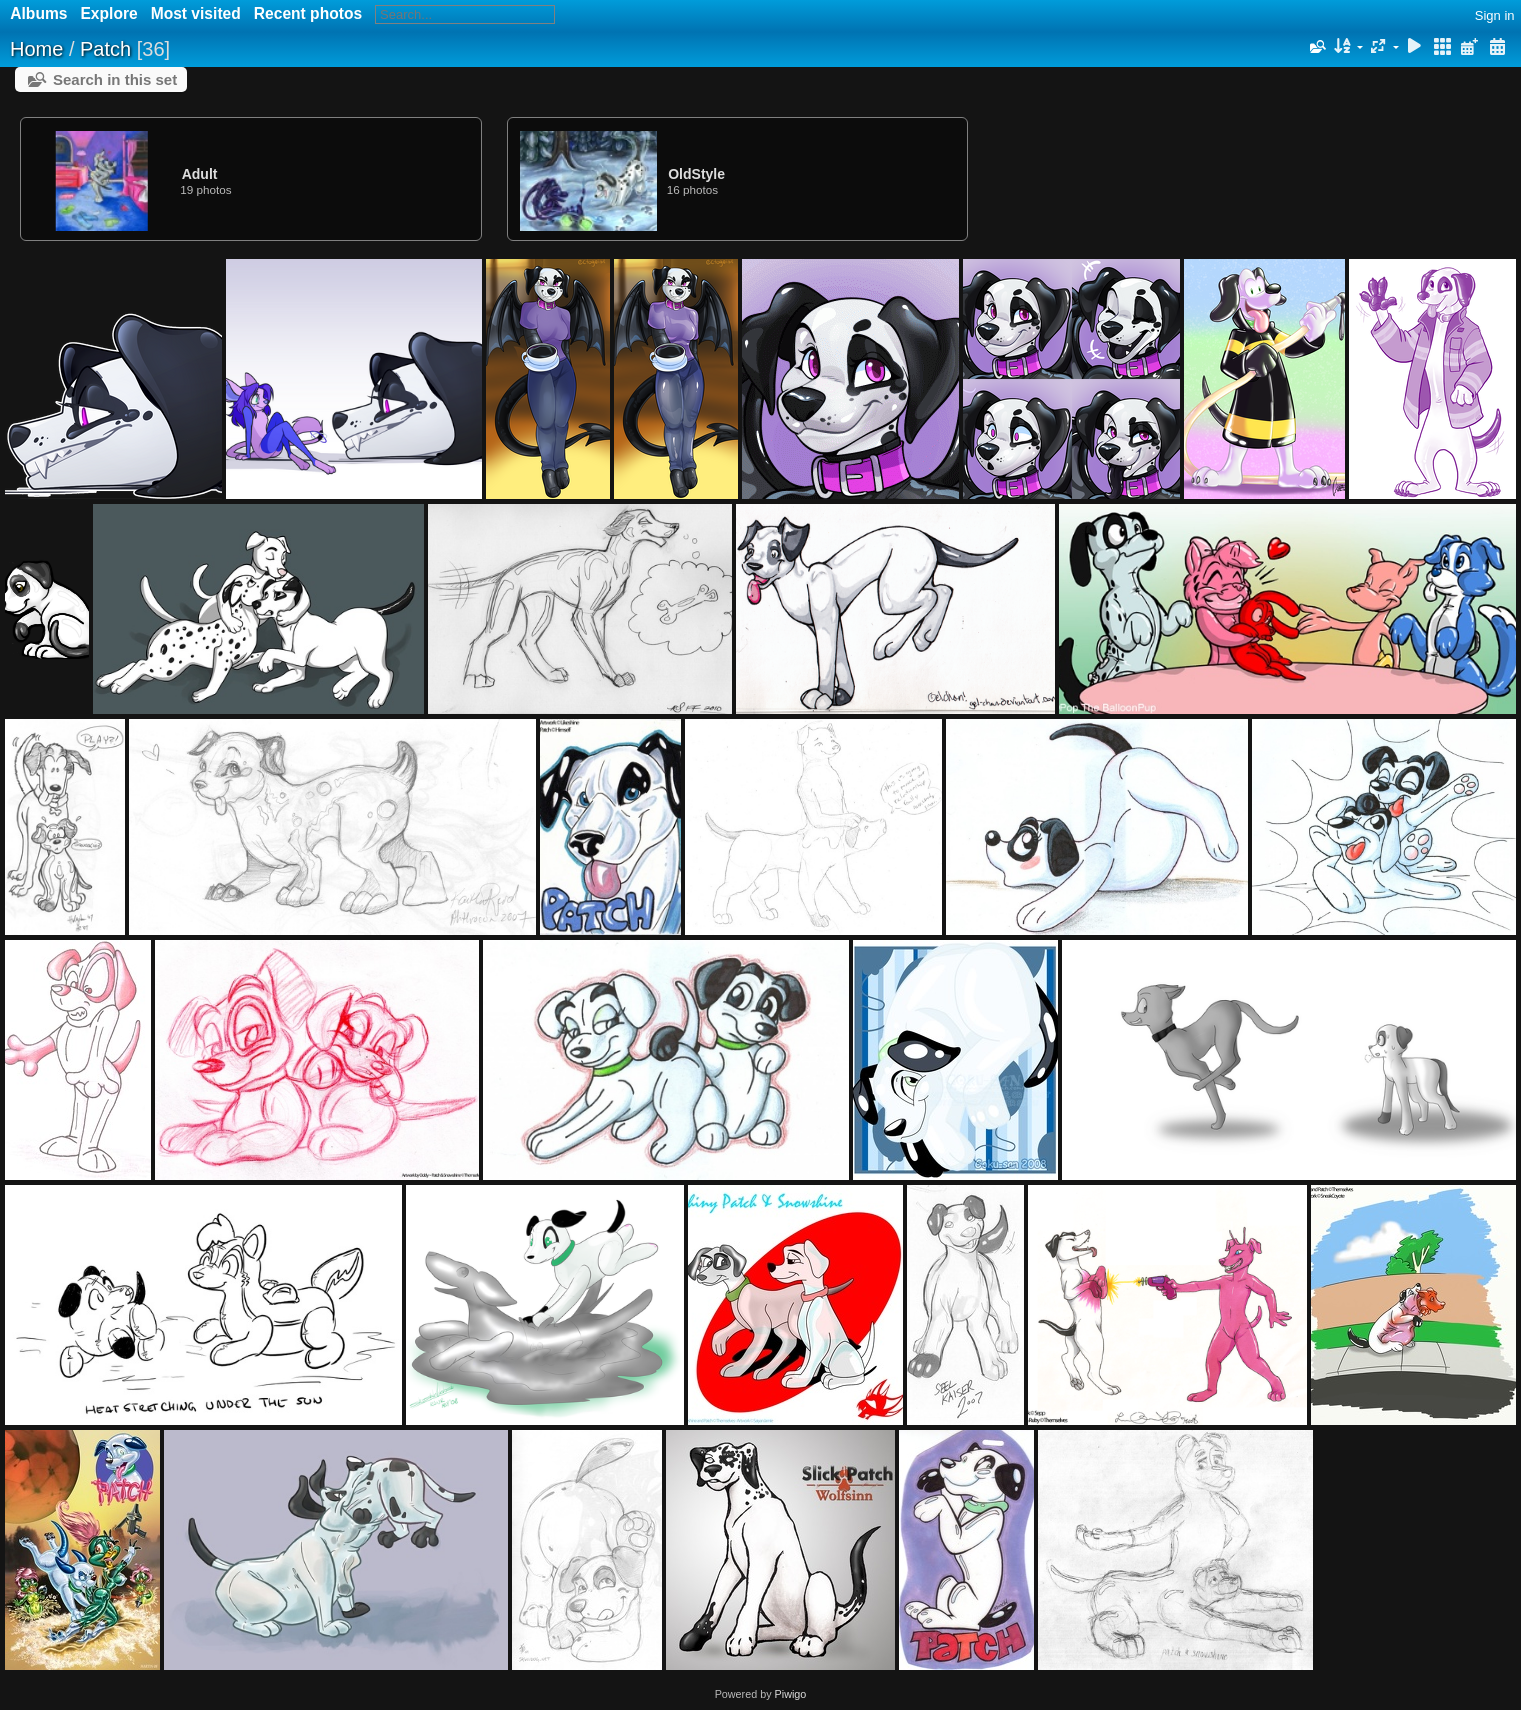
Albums (38, 13)
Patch (105, 49)
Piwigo (791, 1694)
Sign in (1495, 15)
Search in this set (115, 79)
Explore (108, 13)
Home (36, 49)
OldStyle (696, 174)
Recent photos (308, 13)
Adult (200, 174)
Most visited (196, 13)
